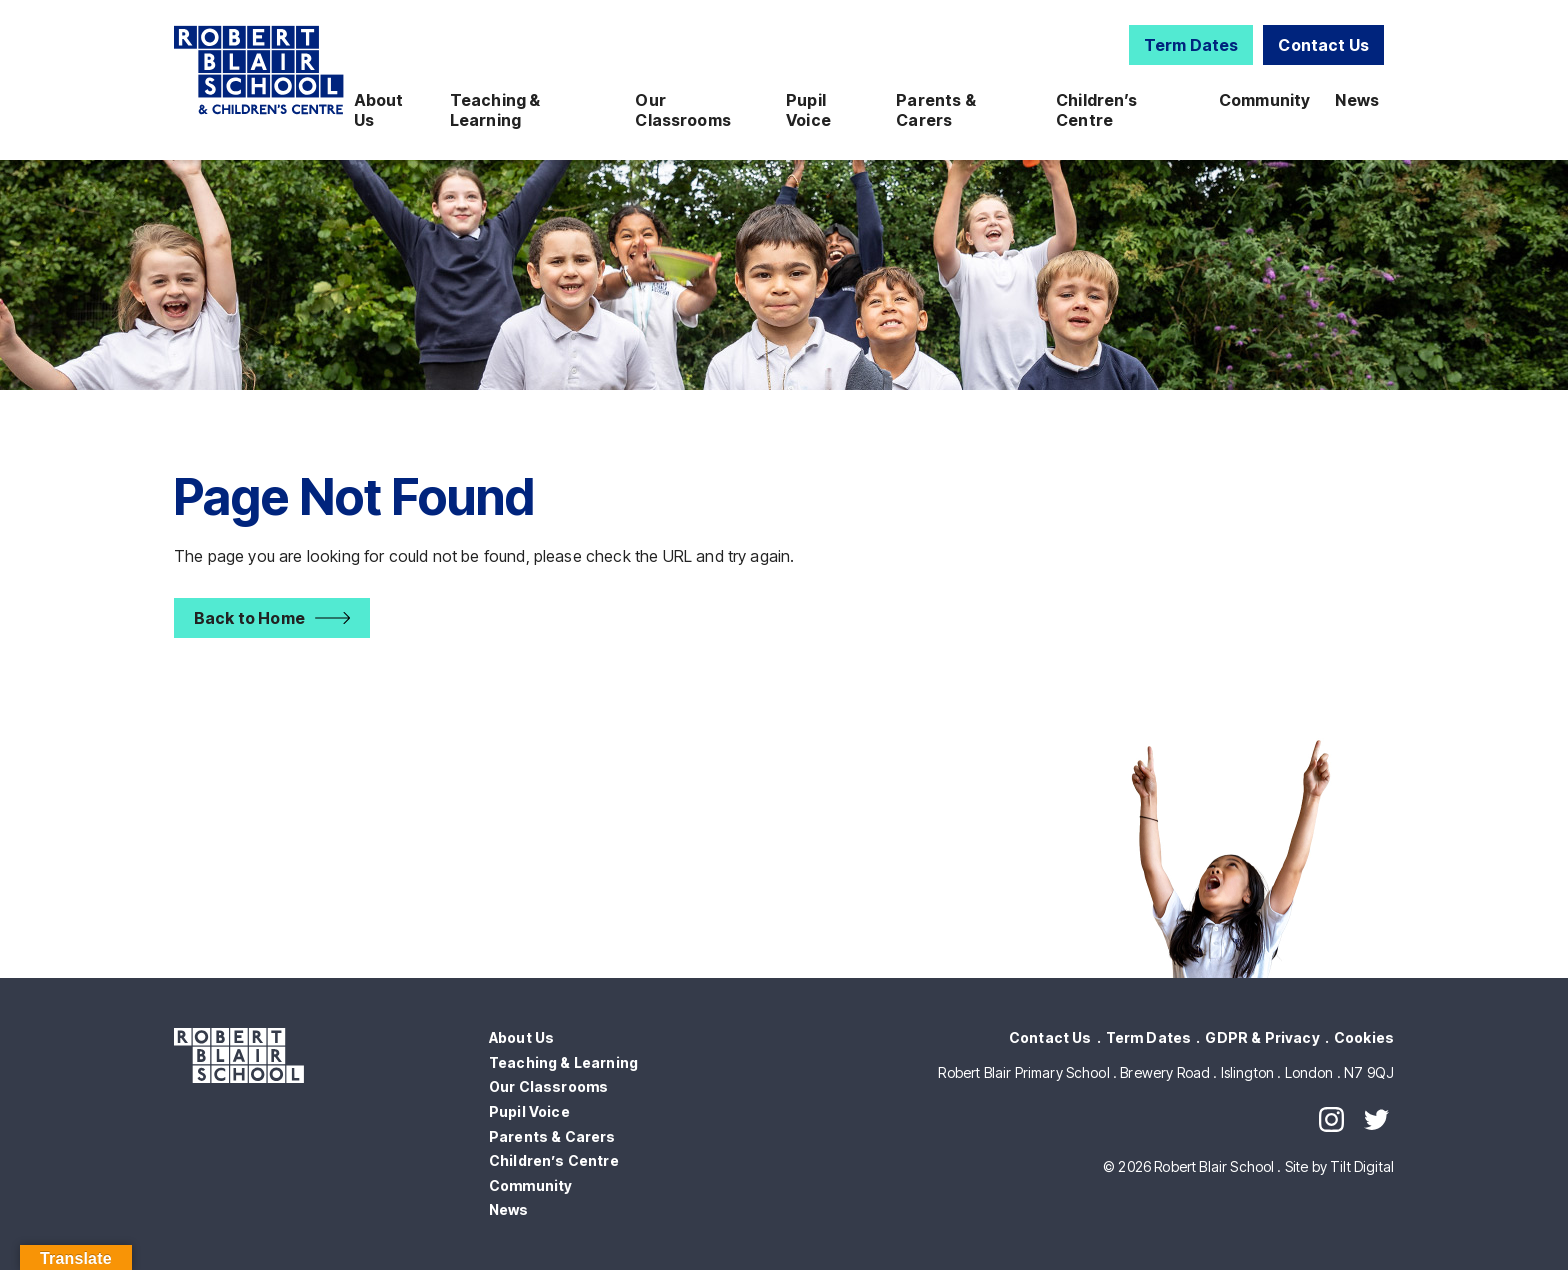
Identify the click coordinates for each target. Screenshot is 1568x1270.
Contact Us (1323, 45)
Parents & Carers (935, 110)
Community (1264, 100)
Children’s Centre (1097, 110)
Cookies (1364, 1037)
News (1357, 100)
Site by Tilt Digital (1339, 1166)
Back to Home (249, 618)
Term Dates (1191, 45)
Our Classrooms (683, 110)
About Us (379, 110)
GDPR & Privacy (1262, 1037)
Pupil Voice (808, 110)
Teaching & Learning (495, 110)
